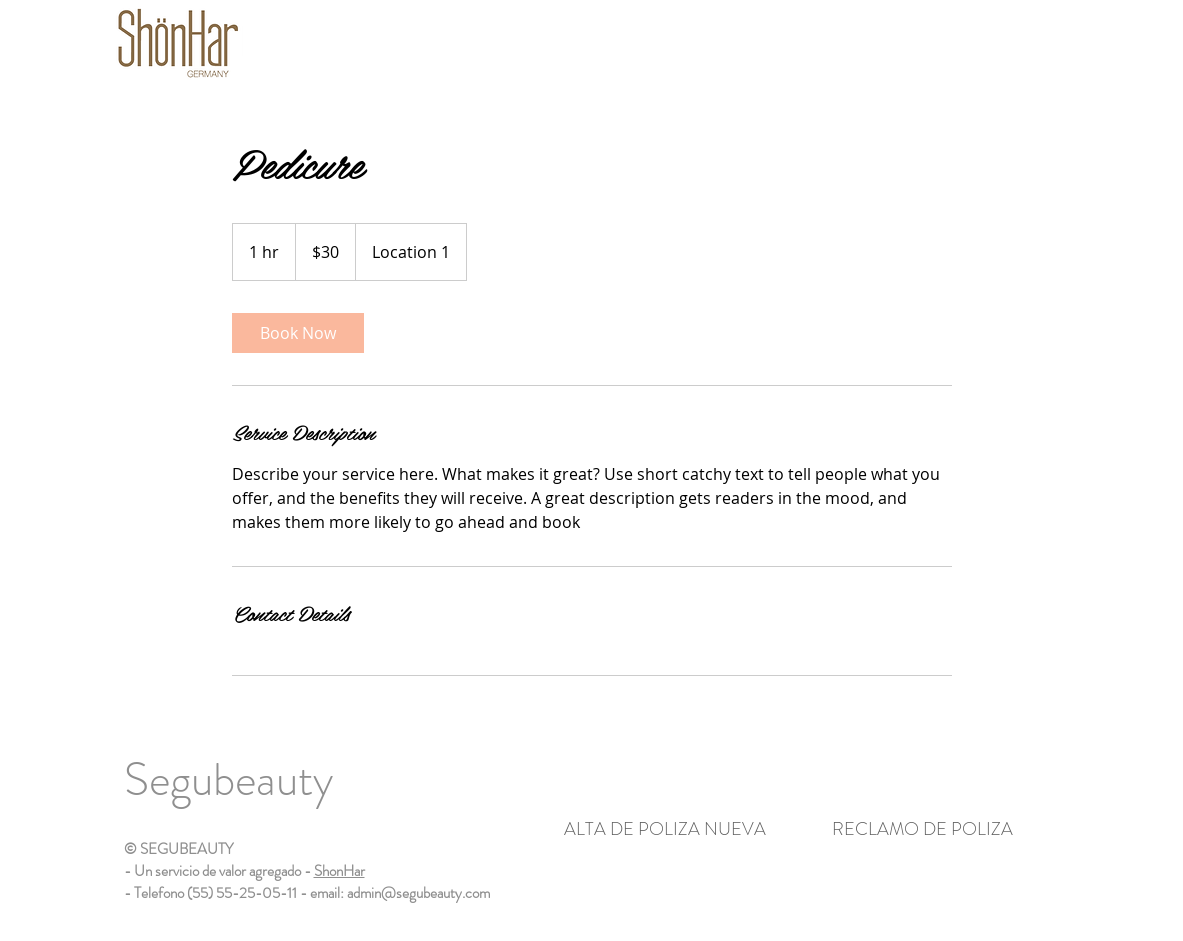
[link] (298, 333)
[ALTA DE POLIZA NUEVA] (665, 829)
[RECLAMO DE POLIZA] (922, 829)
